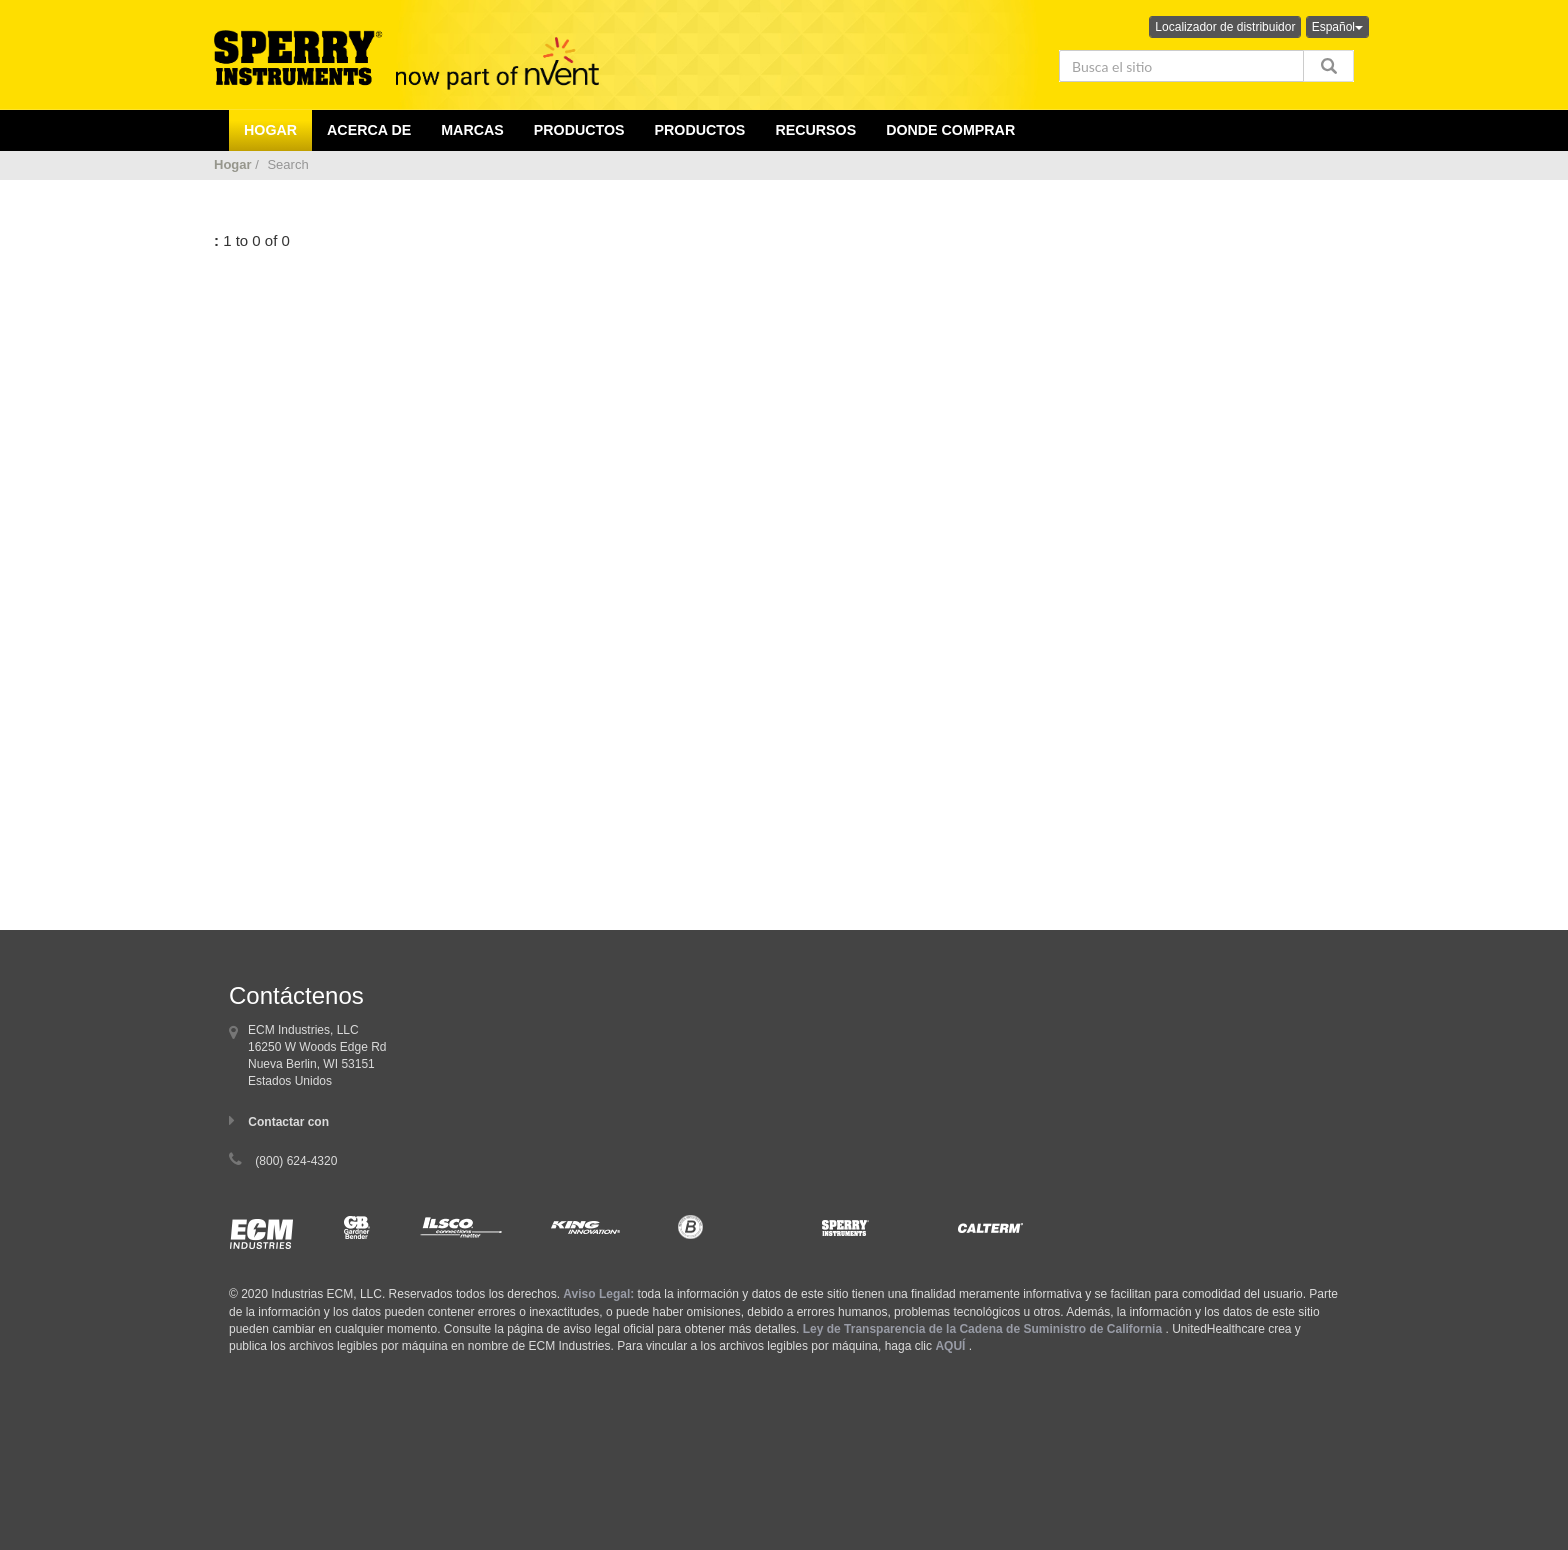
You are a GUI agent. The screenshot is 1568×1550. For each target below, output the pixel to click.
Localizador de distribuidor (1225, 27)
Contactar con (288, 1122)
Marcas (472, 130)
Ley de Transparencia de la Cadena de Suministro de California (982, 1329)
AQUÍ (950, 1346)
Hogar (233, 164)
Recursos (815, 130)
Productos (700, 130)
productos (579, 130)
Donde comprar (950, 130)
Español (1337, 27)
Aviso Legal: (598, 1294)
